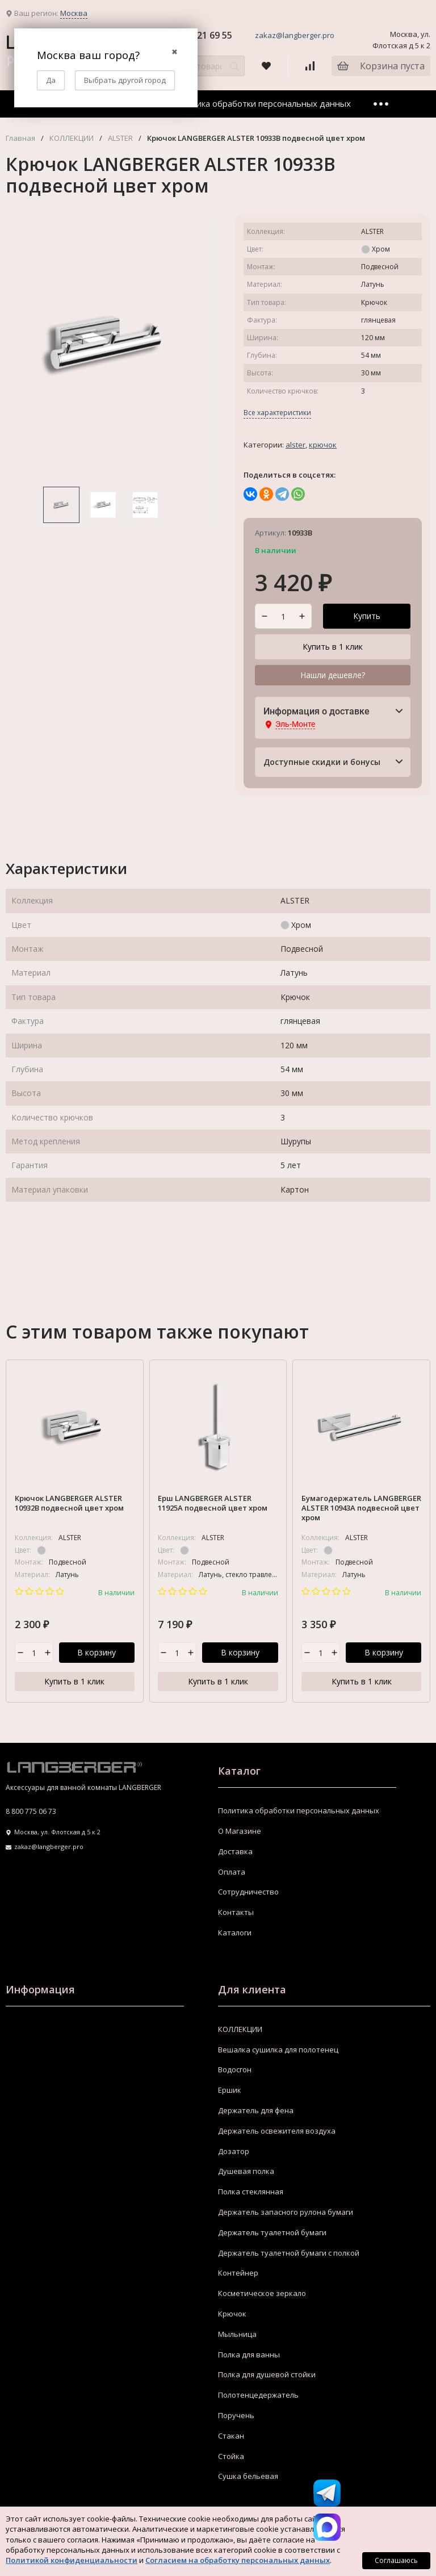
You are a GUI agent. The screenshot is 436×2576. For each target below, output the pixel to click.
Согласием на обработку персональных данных (237, 2560)
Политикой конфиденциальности (71, 2560)
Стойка (231, 2456)
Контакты (236, 1913)
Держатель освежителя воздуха (277, 2131)
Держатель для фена (256, 2111)
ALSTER (120, 138)
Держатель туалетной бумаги (272, 2232)
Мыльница (237, 2334)
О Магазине (239, 1831)
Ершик (229, 2090)
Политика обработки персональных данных (260, 103)
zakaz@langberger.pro (294, 35)
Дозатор (233, 2151)
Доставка (235, 1851)
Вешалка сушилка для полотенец (278, 2049)
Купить (366, 615)
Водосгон (234, 2070)
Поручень (236, 2416)
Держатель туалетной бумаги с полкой (288, 2253)
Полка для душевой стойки (267, 2375)
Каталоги (234, 1933)
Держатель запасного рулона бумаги (285, 2212)
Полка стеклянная (250, 2192)
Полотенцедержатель (258, 2395)
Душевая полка (246, 2172)
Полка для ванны (249, 2354)
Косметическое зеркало (262, 2294)
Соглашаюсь (396, 2560)
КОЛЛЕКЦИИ (71, 138)
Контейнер (238, 2273)
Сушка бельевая (248, 2477)
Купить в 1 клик (333, 646)
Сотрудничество (248, 1892)
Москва (73, 13)
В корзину (96, 1652)
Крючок (323, 445)
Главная (20, 138)
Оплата (231, 1872)
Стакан (231, 2436)
